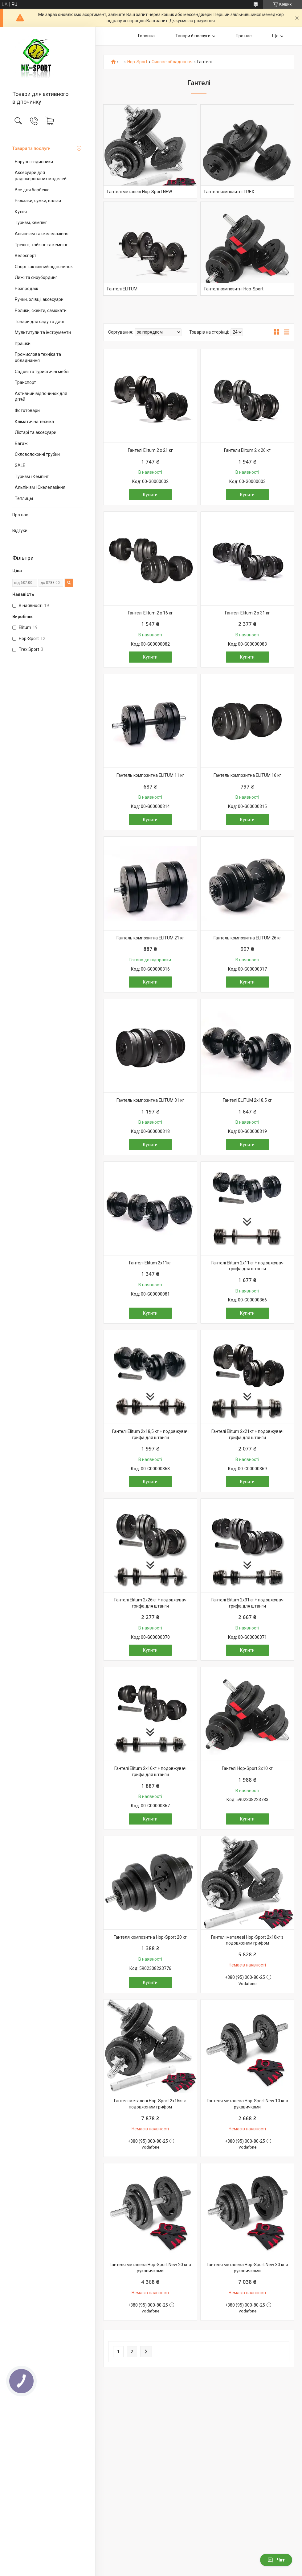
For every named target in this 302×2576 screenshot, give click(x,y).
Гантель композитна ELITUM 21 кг (150, 937)
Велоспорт (25, 255)
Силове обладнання (172, 62)
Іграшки (23, 343)
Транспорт (25, 382)
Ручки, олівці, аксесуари (39, 299)
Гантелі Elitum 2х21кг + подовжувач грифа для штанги (247, 1434)
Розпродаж (26, 288)
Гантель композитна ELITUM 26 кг (247, 937)
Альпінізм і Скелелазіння (40, 487)
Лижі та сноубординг (36, 277)
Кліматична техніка (34, 421)
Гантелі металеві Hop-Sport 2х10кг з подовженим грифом (247, 1940)
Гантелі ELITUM (122, 288)
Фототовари (27, 410)
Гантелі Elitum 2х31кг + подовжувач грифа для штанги (247, 1602)
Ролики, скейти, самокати (41, 310)
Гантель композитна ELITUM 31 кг (150, 1100)
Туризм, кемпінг (31, 222)
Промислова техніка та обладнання (38, 357)
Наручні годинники (34, 161)
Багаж (21, 443)
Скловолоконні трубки (37, 454)
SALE (20, 465)
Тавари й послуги (192, 35)
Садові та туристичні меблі (42, 371)
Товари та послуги (31, 148)
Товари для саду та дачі (39, 321)
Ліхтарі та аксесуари (35, 432)
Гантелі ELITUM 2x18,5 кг (247, 1100)
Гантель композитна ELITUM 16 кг (247, 775)
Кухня (21, 211)
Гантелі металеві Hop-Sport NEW (139, 191)
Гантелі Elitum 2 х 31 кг (247, 612)
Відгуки (19, 530)
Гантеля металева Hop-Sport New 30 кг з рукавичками (247, 2267)
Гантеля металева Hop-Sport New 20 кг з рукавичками (150, 2267)
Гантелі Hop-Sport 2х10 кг (247, 1768)
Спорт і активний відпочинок (44, 266)
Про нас (20, 514)
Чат (276, 2560)
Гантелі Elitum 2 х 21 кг (150, 450)
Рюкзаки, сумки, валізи (38, 200)
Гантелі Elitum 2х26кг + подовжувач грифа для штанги (150, 1602)
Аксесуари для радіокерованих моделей (41, 175)
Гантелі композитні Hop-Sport (233, 288)
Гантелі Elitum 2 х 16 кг (150, 612)
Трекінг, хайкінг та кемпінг (41, 244)
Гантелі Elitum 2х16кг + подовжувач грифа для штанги (150, 1771)
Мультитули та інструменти (43, 332)
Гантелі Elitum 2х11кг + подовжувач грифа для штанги (247, 1265)
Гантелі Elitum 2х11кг (150, 1262)
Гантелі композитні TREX (229, 191)
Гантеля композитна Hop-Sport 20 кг (150, 1937)
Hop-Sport (137, 62)
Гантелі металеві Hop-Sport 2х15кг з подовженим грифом (150, 2103)
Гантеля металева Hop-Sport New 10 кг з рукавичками (247, 2103)
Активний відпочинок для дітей (41, 396)
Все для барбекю (32, 189)
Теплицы (24, 498)
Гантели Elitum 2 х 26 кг (247, 450)
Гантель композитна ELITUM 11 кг (150, 775)
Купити (150, 494)
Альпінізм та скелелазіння (41, 233)
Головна (146, 35)
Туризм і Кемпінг (32, 476)
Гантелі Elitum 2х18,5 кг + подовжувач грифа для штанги (150, 1434)
